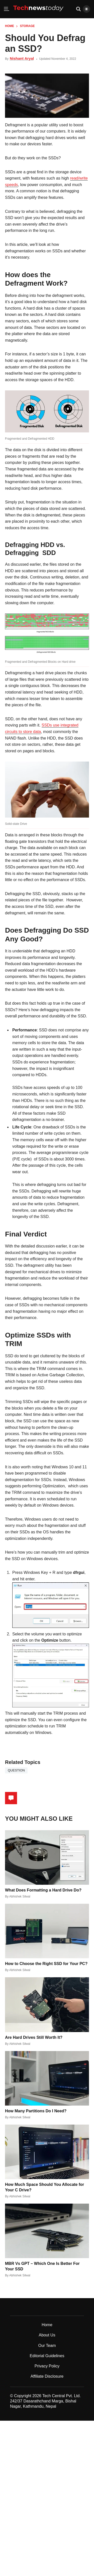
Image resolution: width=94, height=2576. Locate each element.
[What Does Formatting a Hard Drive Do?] (47, 1857)
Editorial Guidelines (47, 2356)
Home (9, 26)
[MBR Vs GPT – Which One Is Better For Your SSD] (47, 2231)
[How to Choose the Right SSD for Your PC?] (47, 1931)
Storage (27, 26)
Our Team (47, 2345)
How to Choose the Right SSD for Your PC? (46, 1964)
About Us (47, 2335)
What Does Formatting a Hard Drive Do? (43, 1890)
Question (16, 1770)
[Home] (38, 13)
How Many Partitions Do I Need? (35, 2111)
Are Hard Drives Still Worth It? (33, 2037)
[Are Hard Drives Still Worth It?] (47, 2004)
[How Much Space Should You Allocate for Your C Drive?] (47, 2152)
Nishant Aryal (22, 58)
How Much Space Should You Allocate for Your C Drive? (44, 2187)
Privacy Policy (47, 2366)
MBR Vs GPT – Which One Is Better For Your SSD (42, 2266)
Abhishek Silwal (19, 1896)
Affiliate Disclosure (47, 2376)
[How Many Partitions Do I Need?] (47, 2078)
